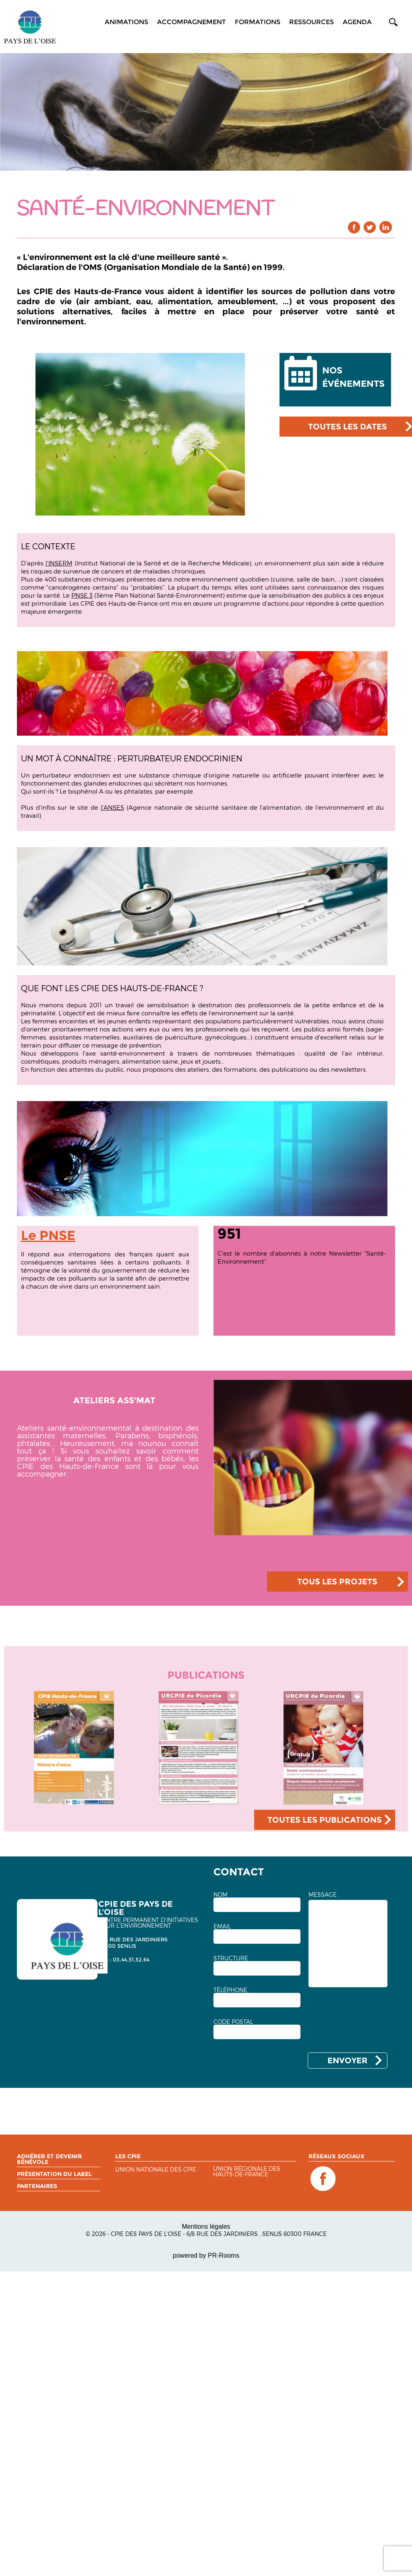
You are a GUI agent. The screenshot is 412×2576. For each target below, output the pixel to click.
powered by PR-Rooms (206, 2255)
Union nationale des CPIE (155, 2170)
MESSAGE (322, 1894)
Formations (257, 22)
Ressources (311, 22)
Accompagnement (191, 22)
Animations (126, 22)
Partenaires (37, 2186)
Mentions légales (206, 2226)
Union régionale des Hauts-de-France (246, 2172)
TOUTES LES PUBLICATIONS (324, 1820)
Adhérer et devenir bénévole (49, 2159)
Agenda (357, 22)
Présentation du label (54, 2174)
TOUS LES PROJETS (337, 1581)
